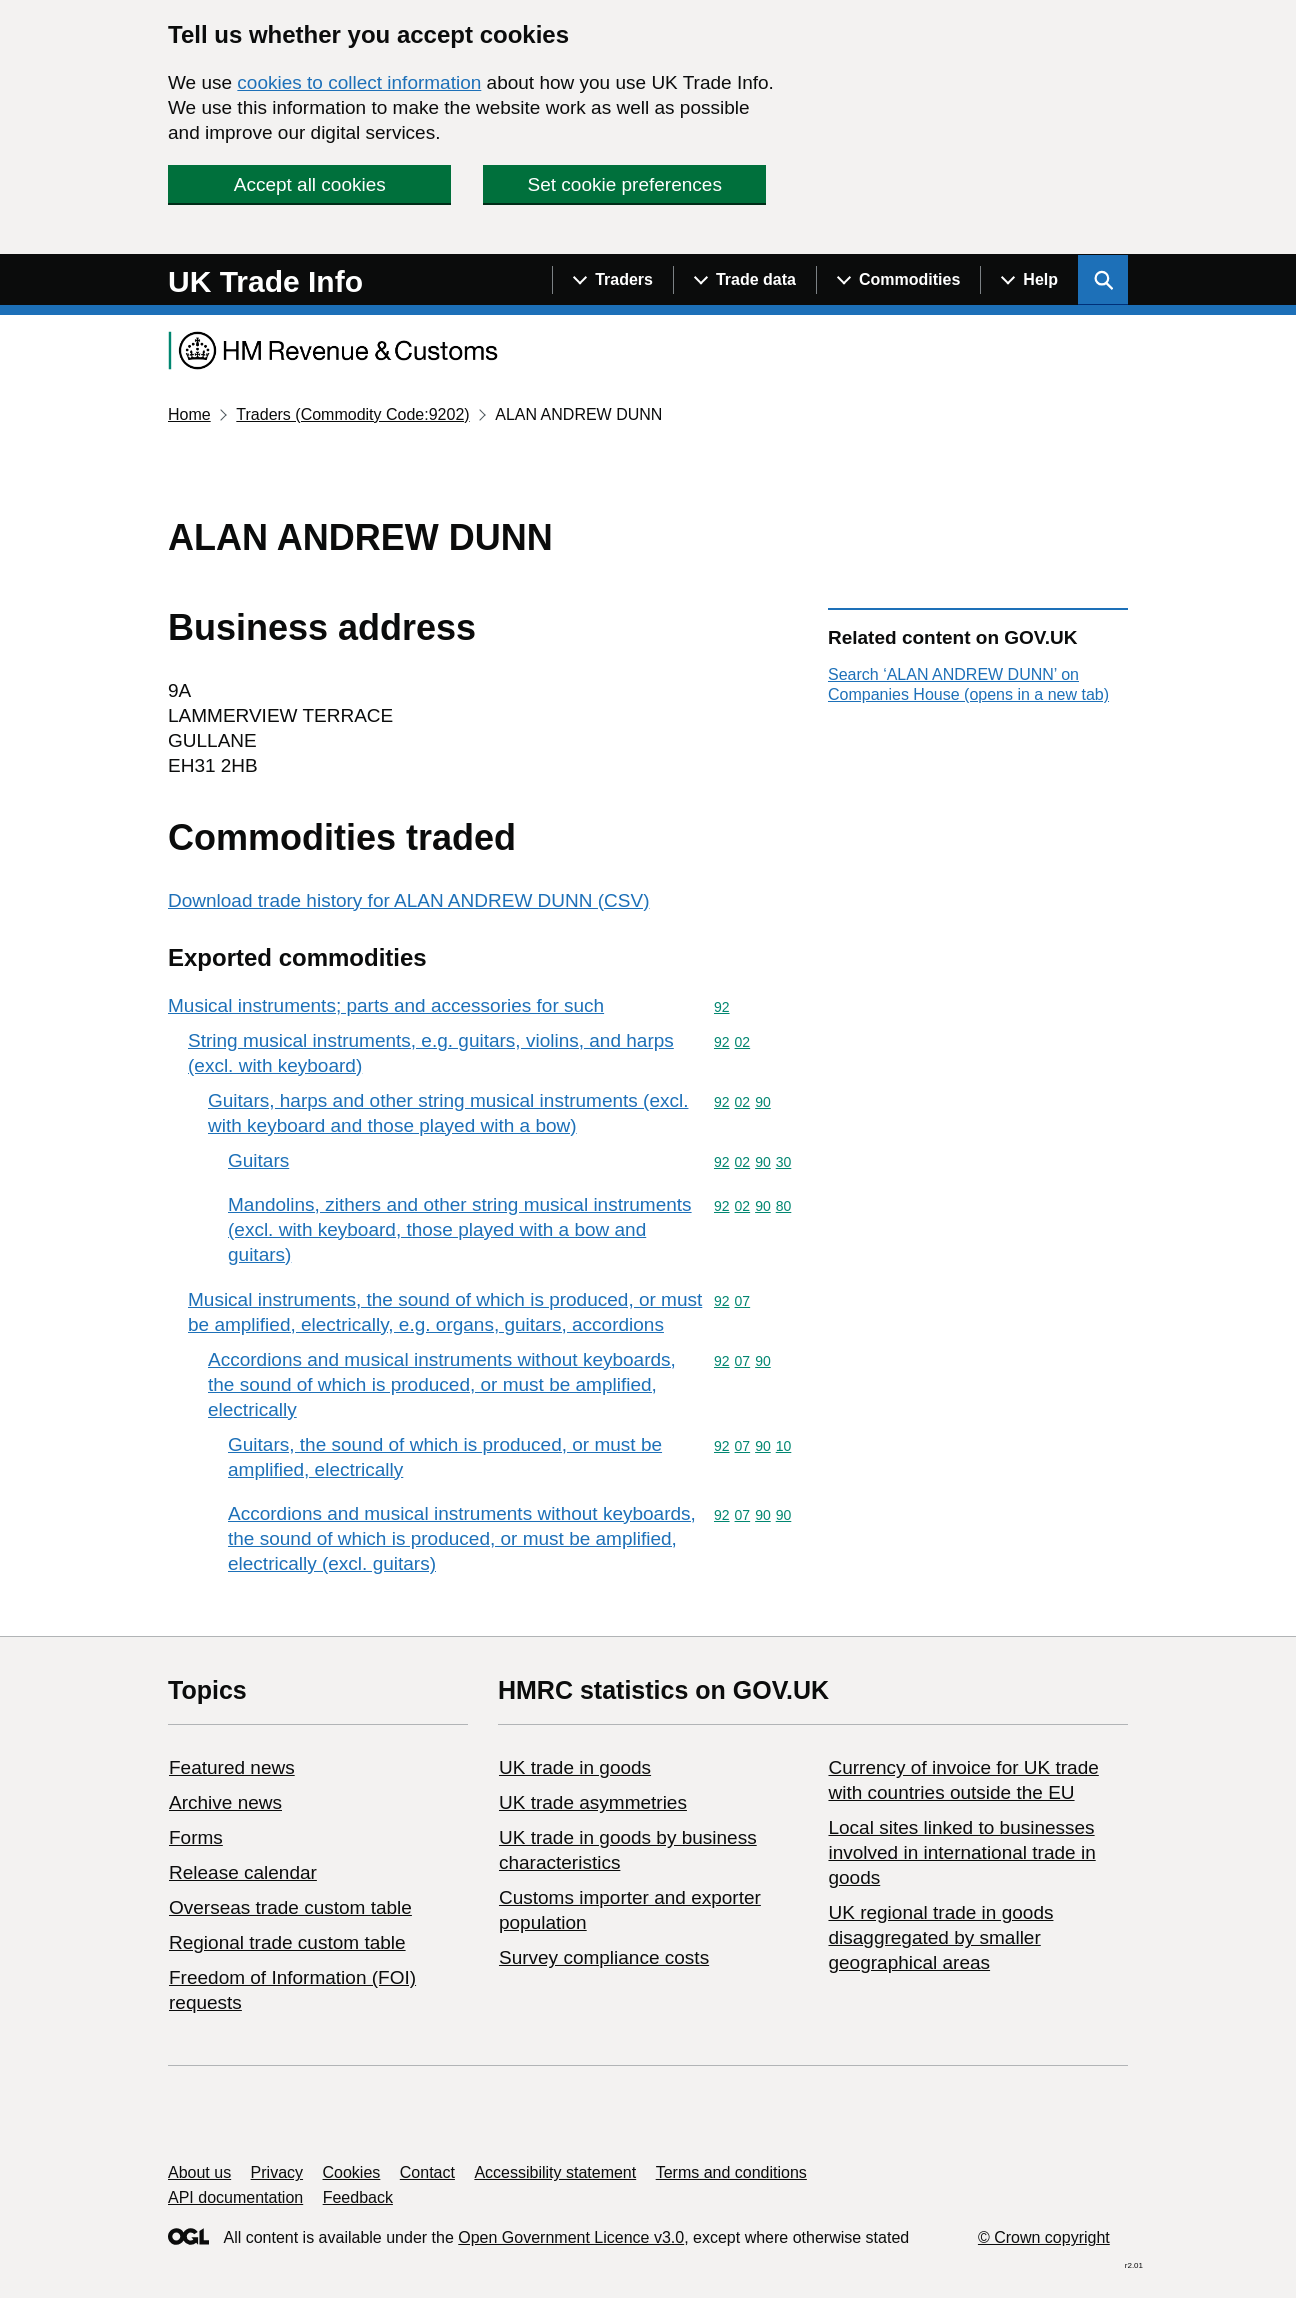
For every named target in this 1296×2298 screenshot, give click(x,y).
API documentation (235, 2197)
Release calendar (243, 1872)
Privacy (277, 2172)
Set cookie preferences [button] (625, 184)
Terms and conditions (731, 2172)
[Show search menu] (1103, 280)
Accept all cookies (310, 184)
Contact (427, 2172)
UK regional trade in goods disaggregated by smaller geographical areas (940, 1937)
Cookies (352, 2172)
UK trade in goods (575, 1767)
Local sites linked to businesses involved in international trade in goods (961, 1852)
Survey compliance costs (604, 1957)
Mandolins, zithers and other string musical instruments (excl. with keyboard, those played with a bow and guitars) (460, 1229)
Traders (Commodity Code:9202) (352, 414)
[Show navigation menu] (612, 280)
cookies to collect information (359, 82)
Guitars (258, 1160)
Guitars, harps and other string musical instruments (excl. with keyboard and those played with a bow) (448, 1113)
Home (189, 414)
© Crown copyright (1044, 2237)
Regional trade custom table (287, 1942)
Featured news (232, 1767)
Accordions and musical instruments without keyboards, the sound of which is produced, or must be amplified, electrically (442, 1384)
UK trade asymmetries (593, 1802)
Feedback (358, 2197)
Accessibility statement (555, 2172)
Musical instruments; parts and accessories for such (386, 1005)
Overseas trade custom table (290, 1907)
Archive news (225, 1802)
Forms (196, 1837)
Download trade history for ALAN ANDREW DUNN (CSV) (408, 900)
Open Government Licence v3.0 (571, 2237)
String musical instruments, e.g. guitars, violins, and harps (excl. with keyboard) (431, 1053)
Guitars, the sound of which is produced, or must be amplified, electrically (445, 1457)
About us (199, 2172)
